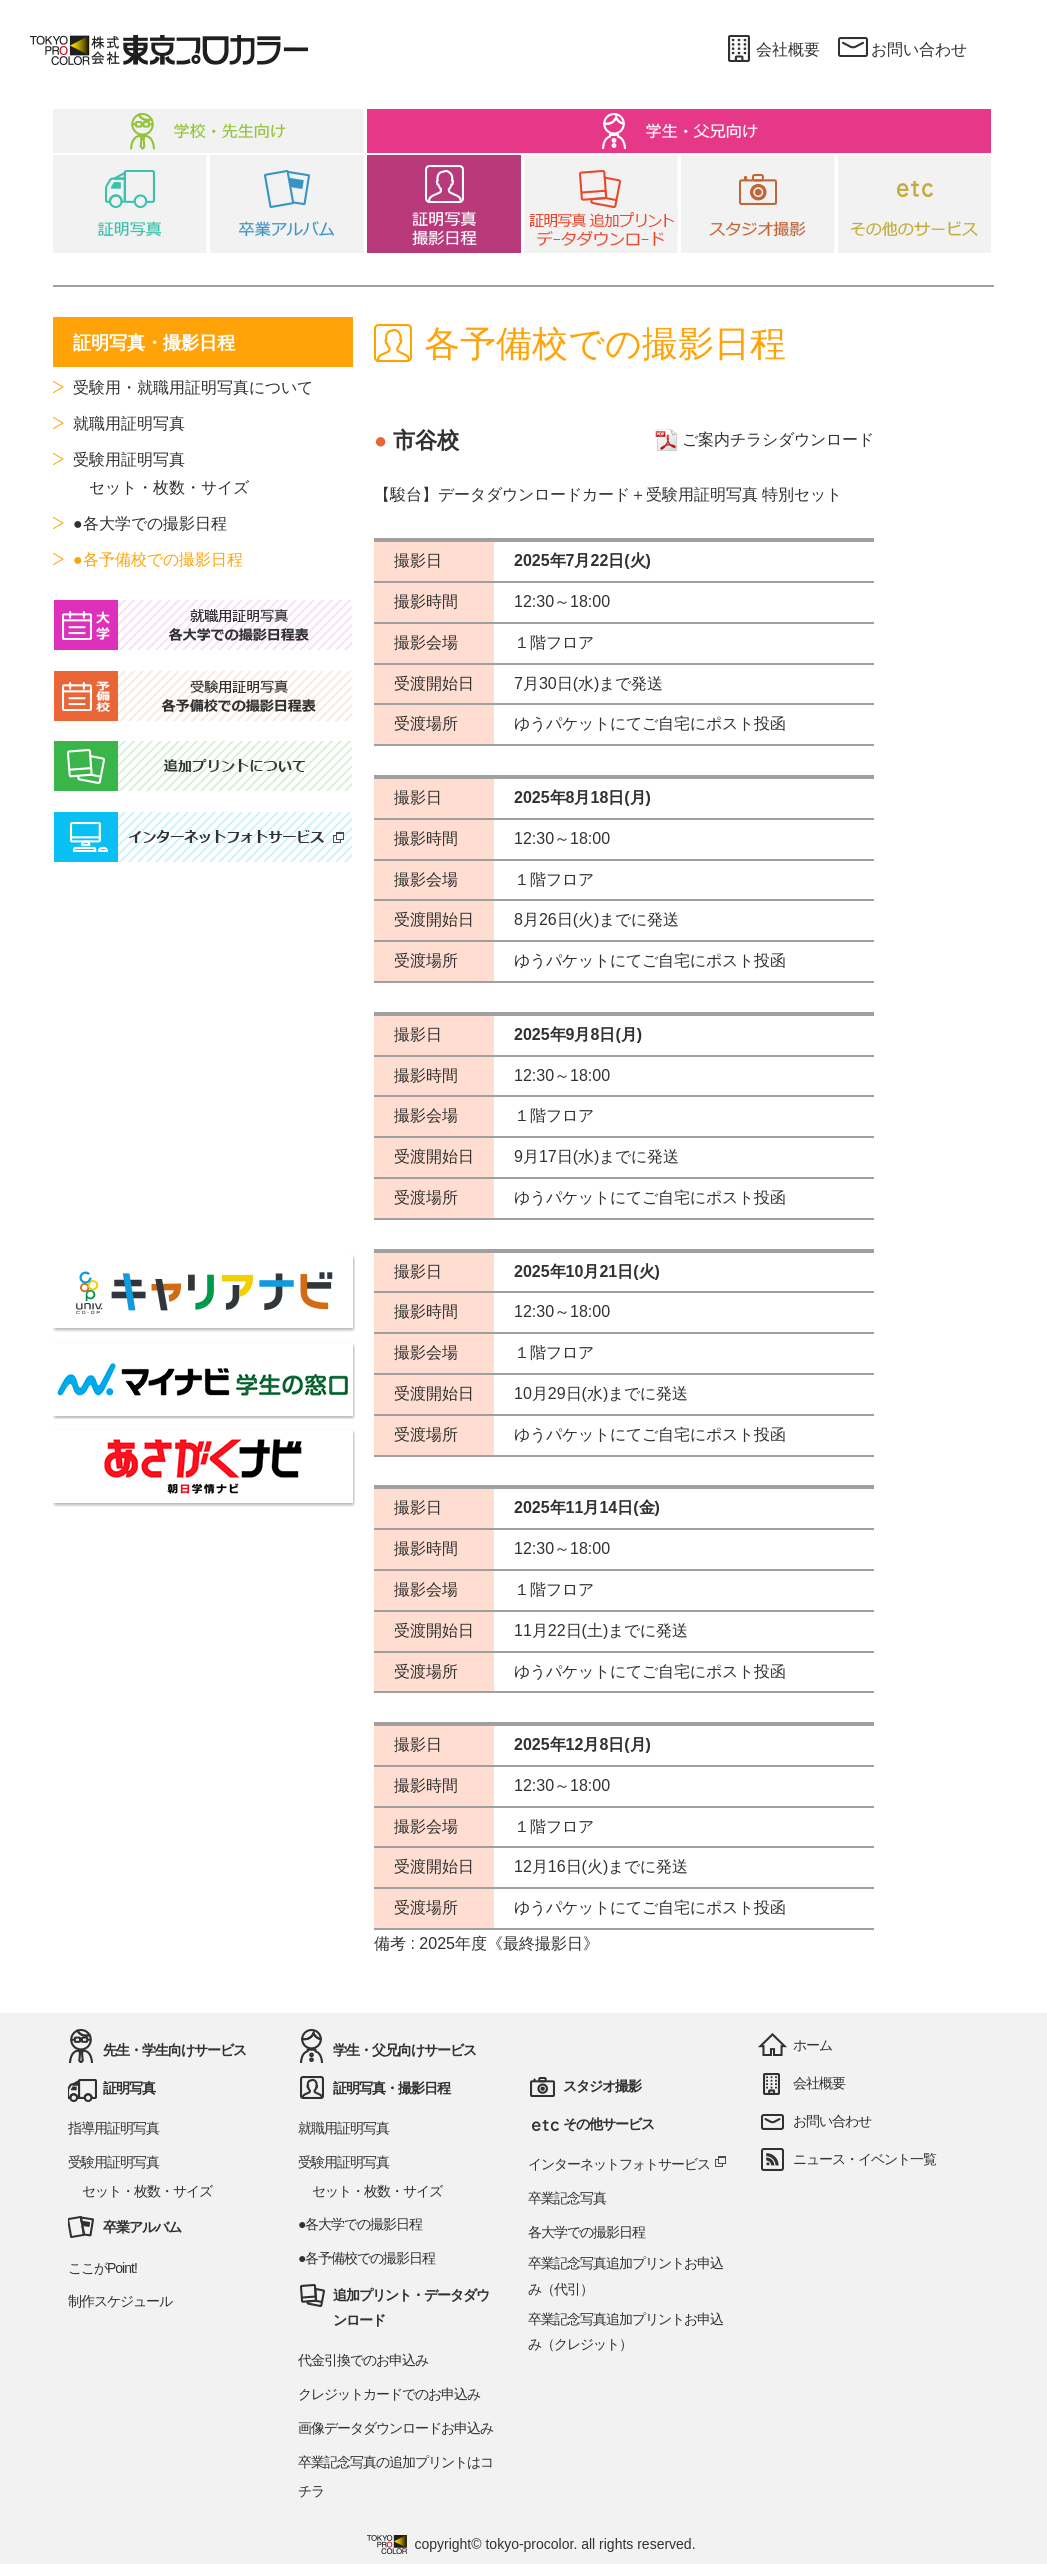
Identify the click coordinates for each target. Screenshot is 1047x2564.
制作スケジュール (120, 2301)
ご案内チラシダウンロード (764, 439)
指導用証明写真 (113, 2128)
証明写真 (129, 2088)
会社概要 (770, 49)
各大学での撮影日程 (586, 2232)
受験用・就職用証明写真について (193, 387)
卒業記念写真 (567, 2198)
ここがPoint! (102, 2268)
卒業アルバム (142, 2227)
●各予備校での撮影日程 (158, 559)
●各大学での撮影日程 (150, 523)
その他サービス (608, 2124)
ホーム (812, 2045)
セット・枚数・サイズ (161, 487)
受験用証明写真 (129, 459)
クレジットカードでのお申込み (389, 2394)
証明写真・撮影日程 (391, 2088)
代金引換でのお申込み (363, 2360)
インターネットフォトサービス (628, 2164)
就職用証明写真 (129, 423)
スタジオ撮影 (602, 2086)
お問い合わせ (901, 49)
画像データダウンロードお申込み (395, 2428)
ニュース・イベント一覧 (864, 2159)
